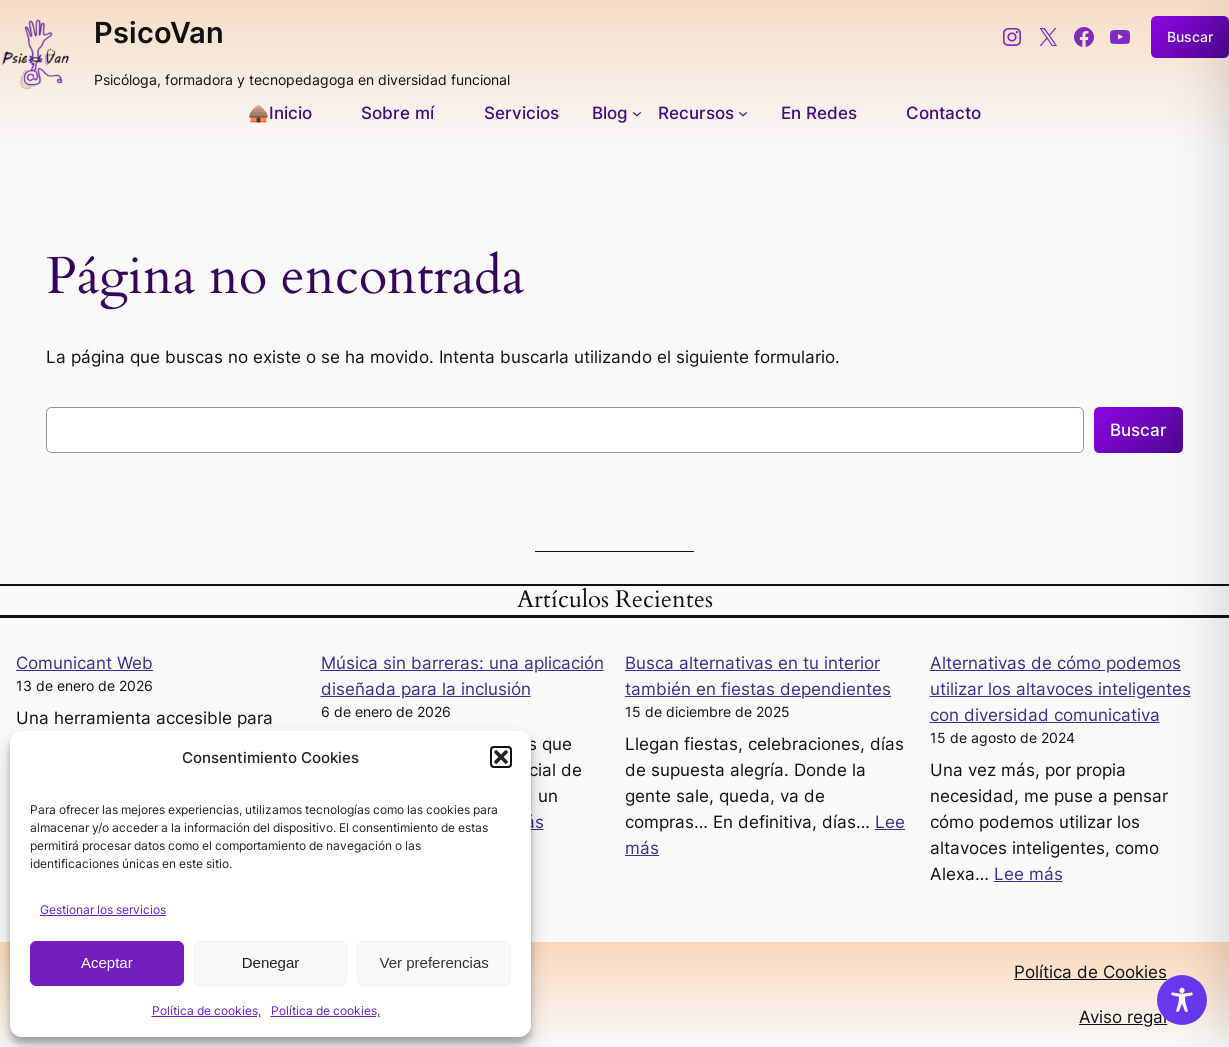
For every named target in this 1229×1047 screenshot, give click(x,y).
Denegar (271, 962)
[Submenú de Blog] (617, 113)
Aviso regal (1123, 1017)
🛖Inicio (280, 113)
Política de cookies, (206, 1010)
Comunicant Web (84, 663)
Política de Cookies (1090, 972)
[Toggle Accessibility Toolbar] (1182, 1000)
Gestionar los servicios (103, 909)
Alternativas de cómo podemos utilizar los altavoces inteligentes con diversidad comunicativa (1060, 689)
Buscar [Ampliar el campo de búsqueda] (1190, 36)
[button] (501, 757)
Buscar (1138, 430)
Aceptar (107, 962)
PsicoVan (159, 32)
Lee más (1028, 874)
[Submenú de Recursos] (703, 113)
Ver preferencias (434, 962)
